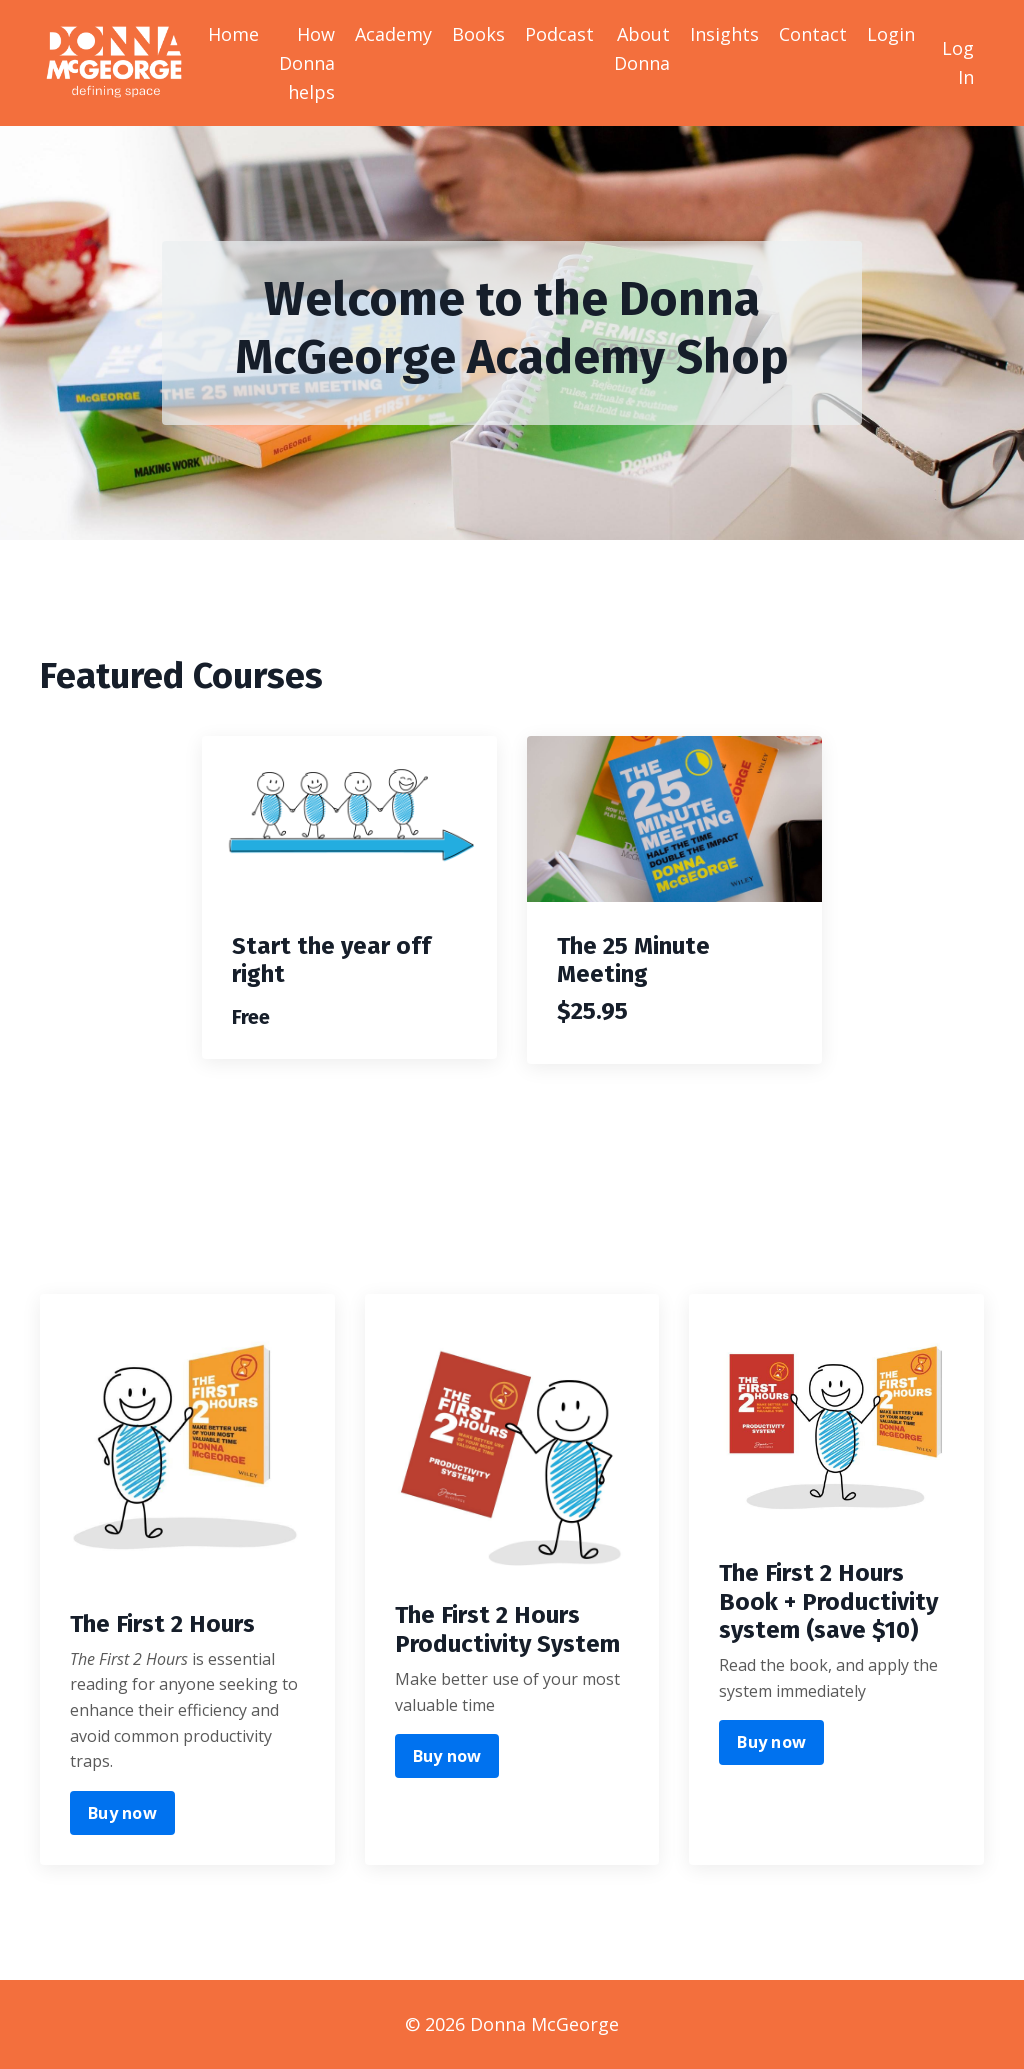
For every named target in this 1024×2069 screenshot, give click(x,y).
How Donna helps (307, 63)
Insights (724, 34)
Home (233, 34)
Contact (813, 34)
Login (891, 34)
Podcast (559, 34)
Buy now (122, 1813)
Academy (393, 34)
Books (478, 34)
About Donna (642, 48)
